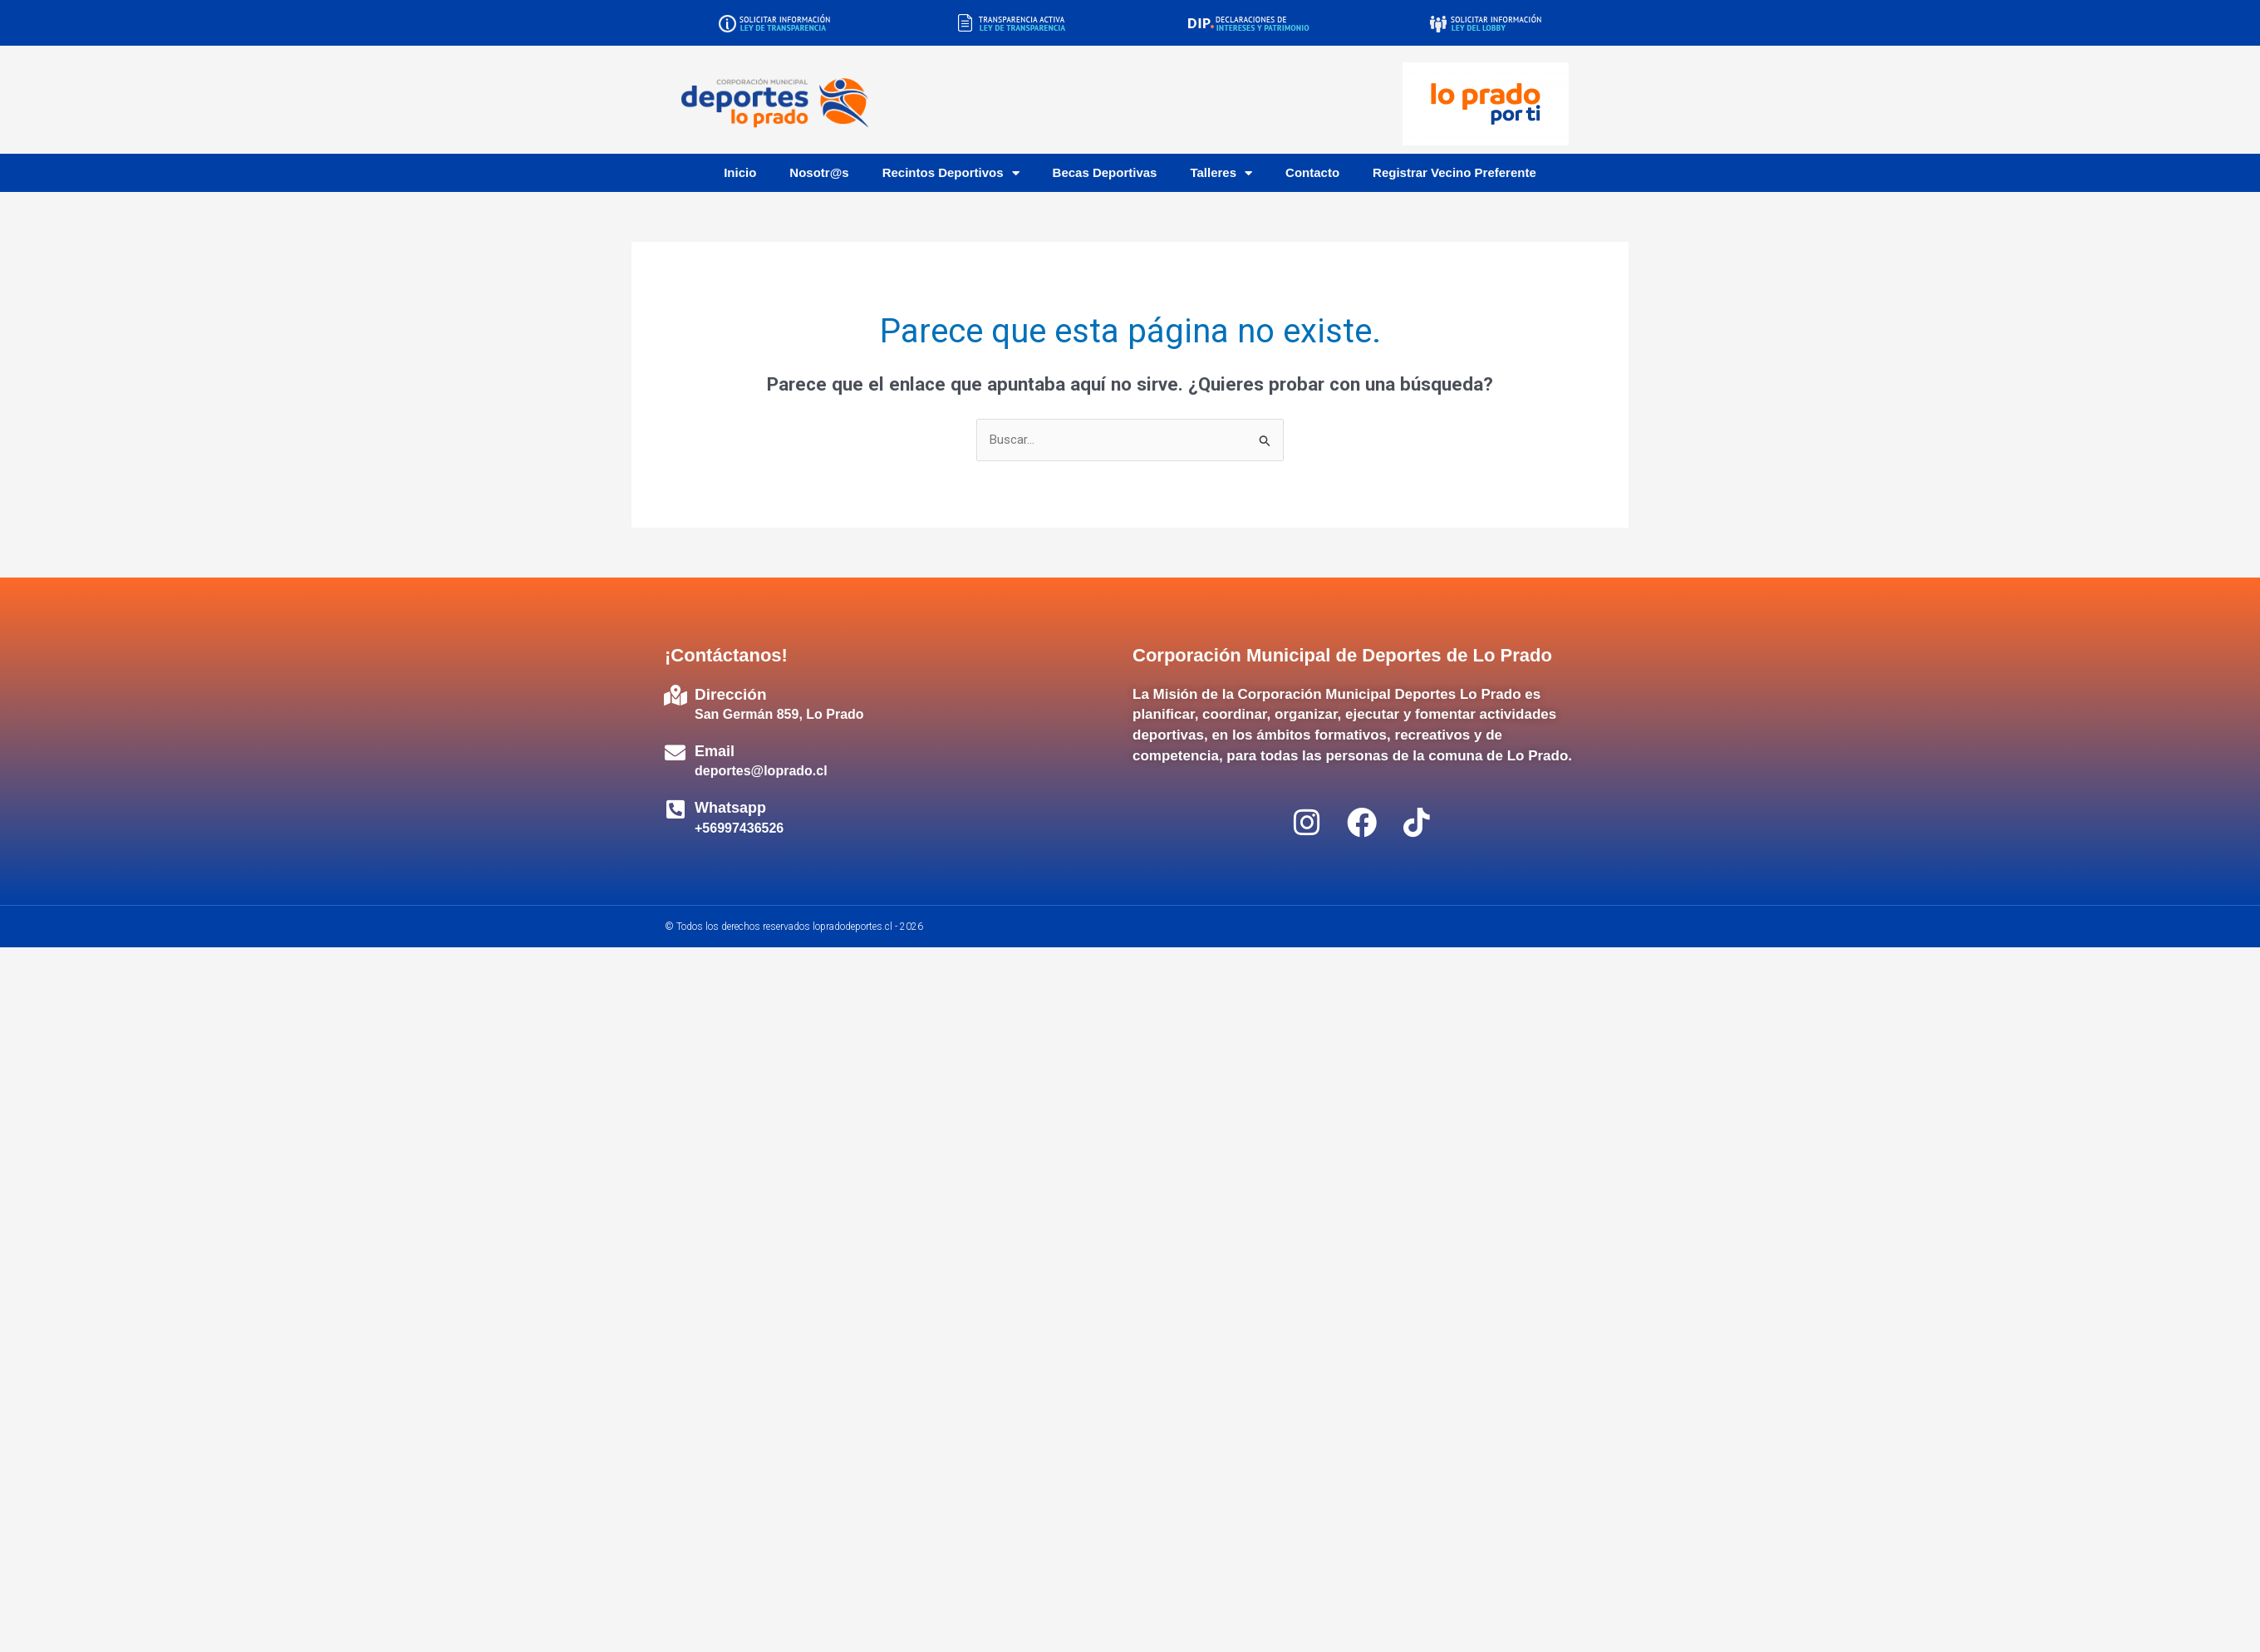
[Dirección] (675, 695)
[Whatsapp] (675, 809)
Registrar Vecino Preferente (1454, 172)
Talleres (1221, 173)
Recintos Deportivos (950, 173)
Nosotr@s (818, 172)
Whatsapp (730, 807)
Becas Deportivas (1105, 172)
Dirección (731, 694)
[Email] (675, 752)
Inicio (740, 172)
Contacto (1312, 172)
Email (714, 751)
